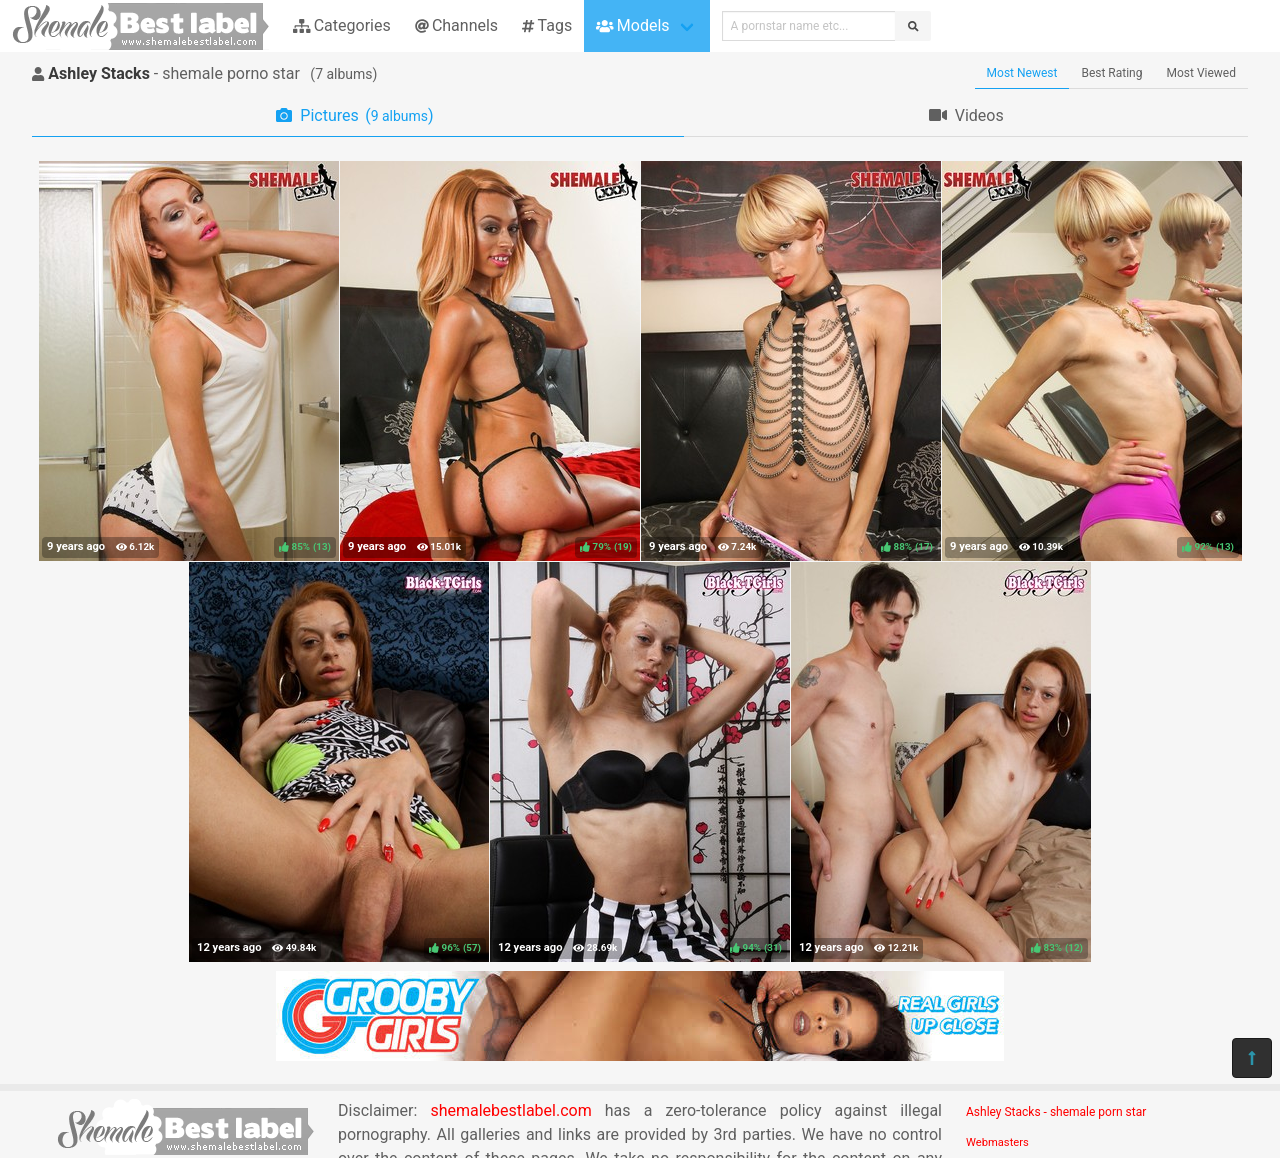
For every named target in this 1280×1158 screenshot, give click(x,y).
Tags (547, 25)
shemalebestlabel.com (510, 1110)
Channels (456, 25)
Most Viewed (1202, 73)
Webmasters (997, 1142)
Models (632, 25)
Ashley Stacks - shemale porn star (1056, 1112)
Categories (342, 25)
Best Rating (1111, 73)
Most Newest (1022, 73)
